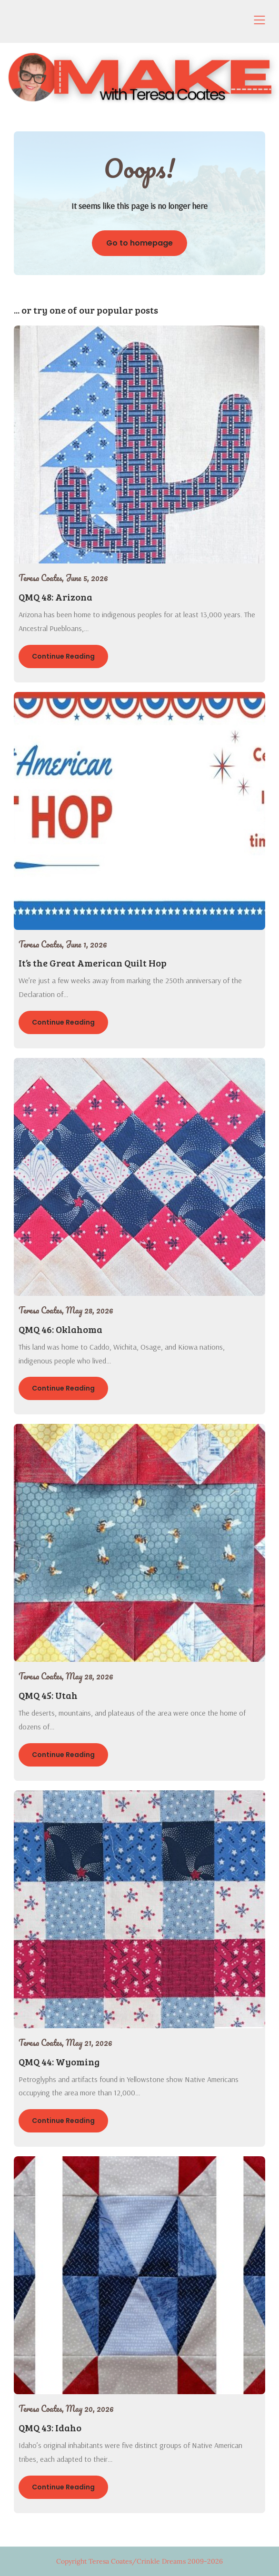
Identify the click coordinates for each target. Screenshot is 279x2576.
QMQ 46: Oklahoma (60, 1329)
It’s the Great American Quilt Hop (93, 962)
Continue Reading (63, 656)
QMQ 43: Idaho (50, 2427)
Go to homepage (139, 242)
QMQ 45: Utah (48, 1695)
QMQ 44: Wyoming (59, 2061)
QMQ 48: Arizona (55, 596)
